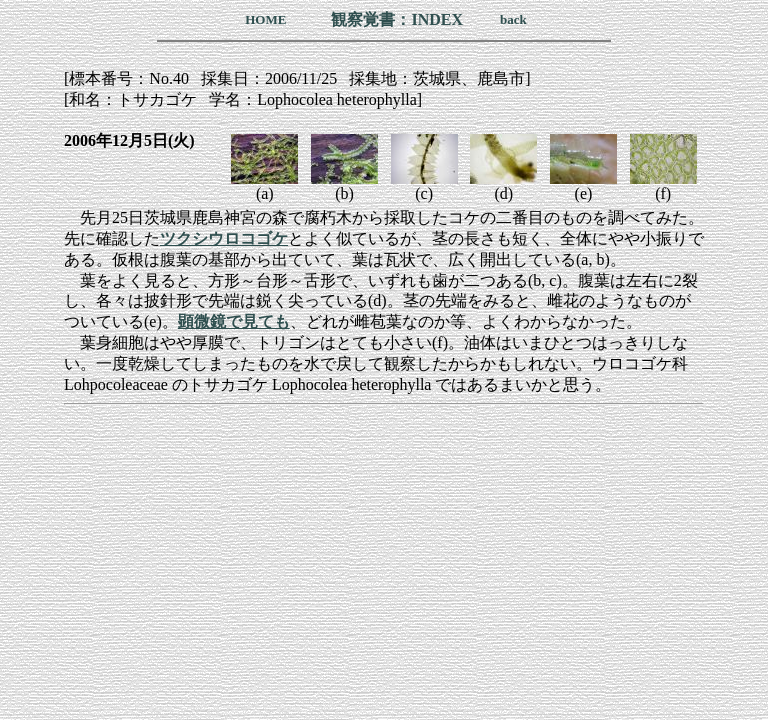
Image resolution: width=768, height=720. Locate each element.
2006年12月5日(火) (129, 140)
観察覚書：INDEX (397, 19)
